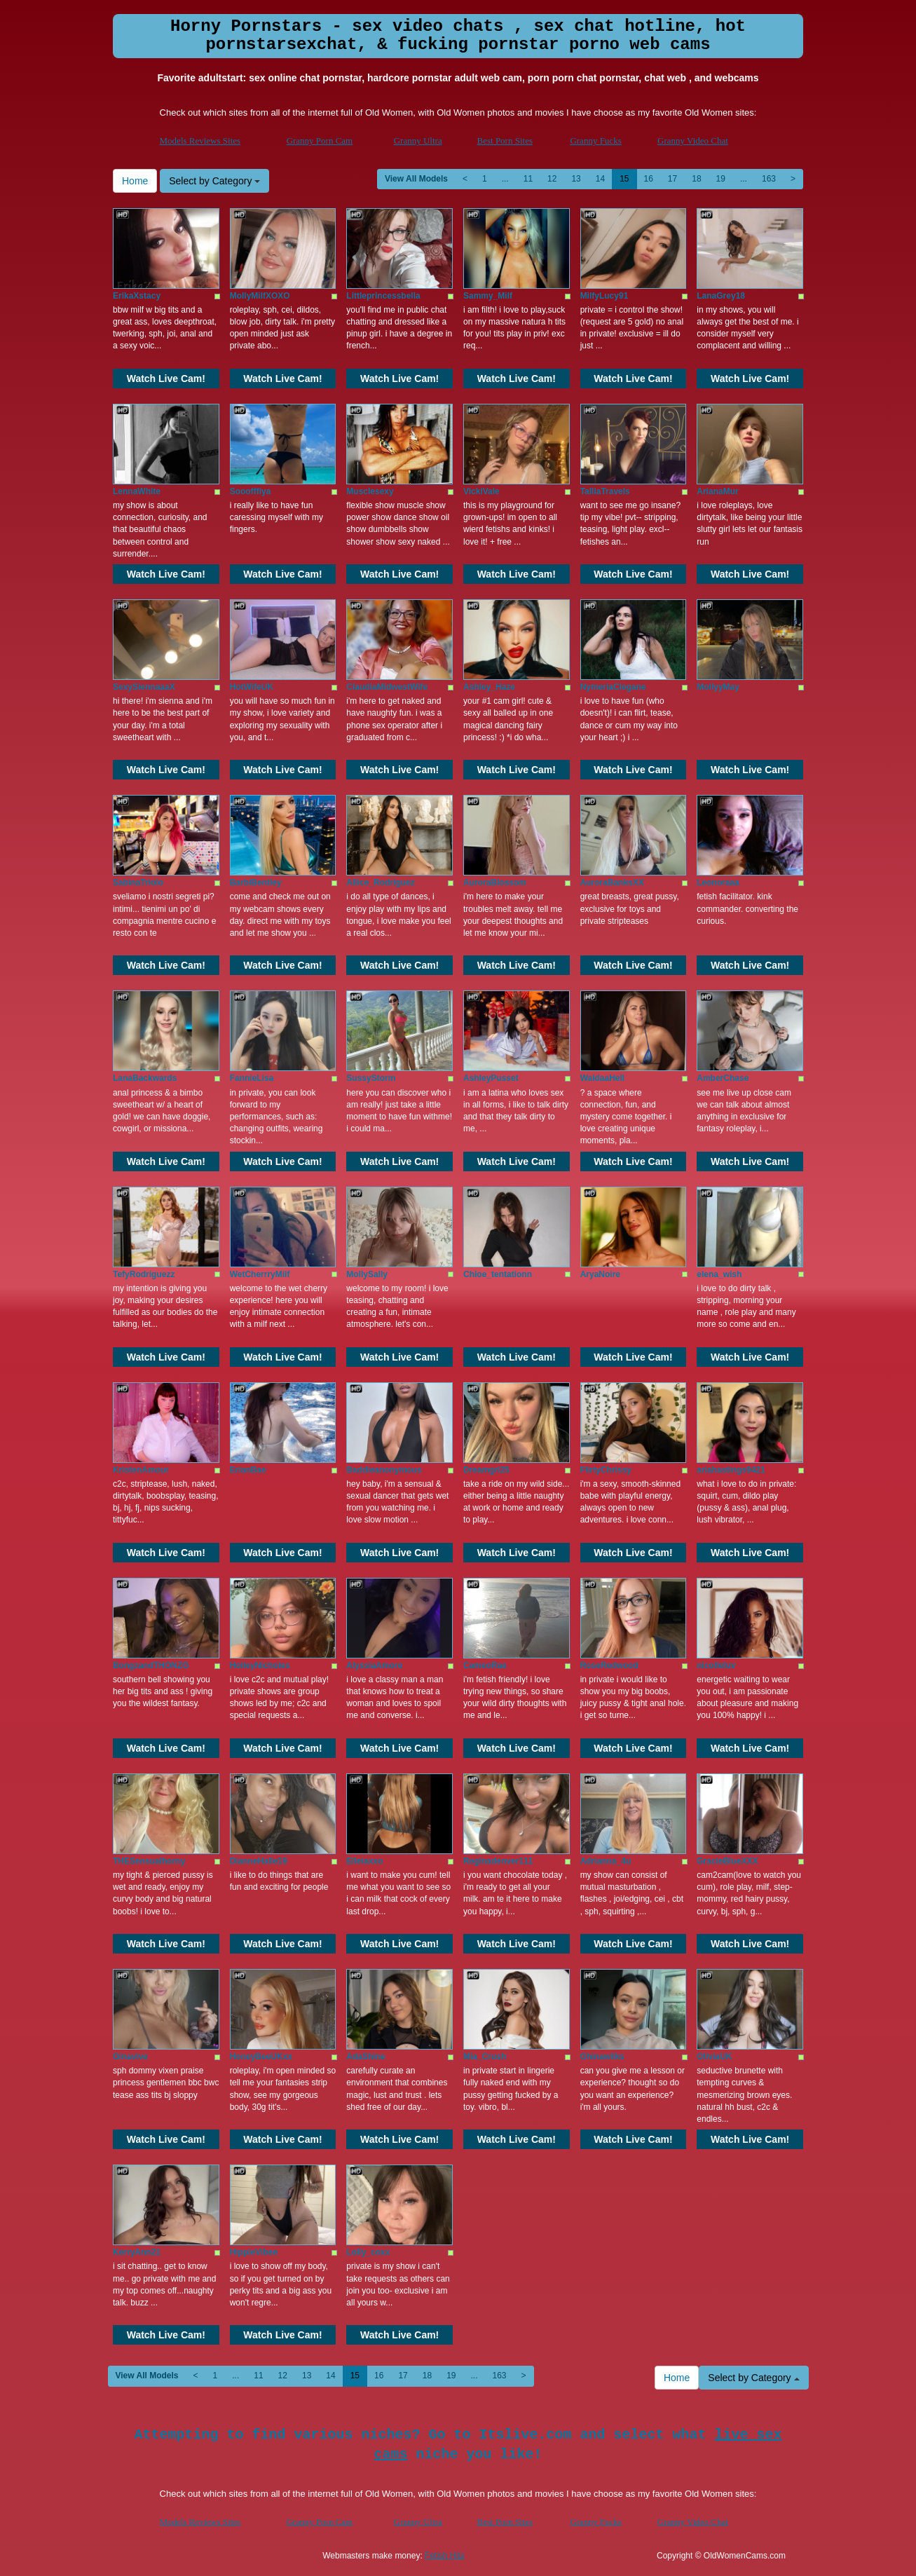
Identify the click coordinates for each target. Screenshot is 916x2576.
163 (769, 179)
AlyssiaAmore (374, 1665)
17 (672, 179)
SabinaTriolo (138, 882)
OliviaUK (714, 2057)
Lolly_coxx (368, 2252)
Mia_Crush (484, 2057)
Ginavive (130, 2057)
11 (528, 179)
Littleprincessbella (383, 296)
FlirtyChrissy (605, 1470)
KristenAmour (141, 1470)
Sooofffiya (250, 491)
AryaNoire (600, 1274)
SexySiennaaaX (144, 687)
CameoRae (485, 1665)
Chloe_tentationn (497, 1274)
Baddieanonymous (383, 1470)
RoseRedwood (609, 1665)
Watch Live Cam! (166, 378)
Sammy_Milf (487, 296)
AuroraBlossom (494, 882)
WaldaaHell (602, 1078)
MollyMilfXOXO (260, 296)
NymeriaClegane (613, 687)
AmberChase (722, 1078)
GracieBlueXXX (727, 1861)
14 (600, 179)
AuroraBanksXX (612, 882)
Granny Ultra (418, 140)
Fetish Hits (445, 2556)
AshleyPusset (491, 1078)
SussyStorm (370, 1078)
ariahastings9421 (731, 1470)
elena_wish (719, 1274)
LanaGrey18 (721, 296)
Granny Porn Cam (320, 140)
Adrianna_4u (605, 1861)
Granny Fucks (595, 140)
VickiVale (481, 491)
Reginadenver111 (498, 1861)
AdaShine (365, 2057)
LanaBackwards (145, 1078)
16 (648, 179)
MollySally (367, 1274)
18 (696, 179)
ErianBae (248, 1470)
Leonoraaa (718, 882)
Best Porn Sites (505, 140)
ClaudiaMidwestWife (387, 687)
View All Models (416, 179)
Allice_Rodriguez (380, 882)
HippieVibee (254, 2252)
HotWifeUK (252, 687)
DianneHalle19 (258, 1861)
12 (551, 179)
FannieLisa (252, 1078)
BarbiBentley (256, 882)
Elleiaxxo (364, 1861)
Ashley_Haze (489, 687)
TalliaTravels (605, 491)
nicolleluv (716, 1665)
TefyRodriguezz (144, 1274)
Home (135, 180)
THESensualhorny (149, 1861)
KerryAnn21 (136, 2252)
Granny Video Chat (692, 140)
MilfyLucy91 (604, 296)
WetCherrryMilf (260, 1274)
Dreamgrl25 (486, 1470)
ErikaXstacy (136, 296)
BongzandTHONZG (151, 1665)
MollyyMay (718, 687)
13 (575, 179)
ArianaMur (717, 491)
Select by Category (214, 180)
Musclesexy (369, 491)
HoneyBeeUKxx (261, 2057)
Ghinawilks (602, 2057)
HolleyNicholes (260, 1665)
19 (720, 179)
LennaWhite (136, 491)
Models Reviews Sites (200, 140)
